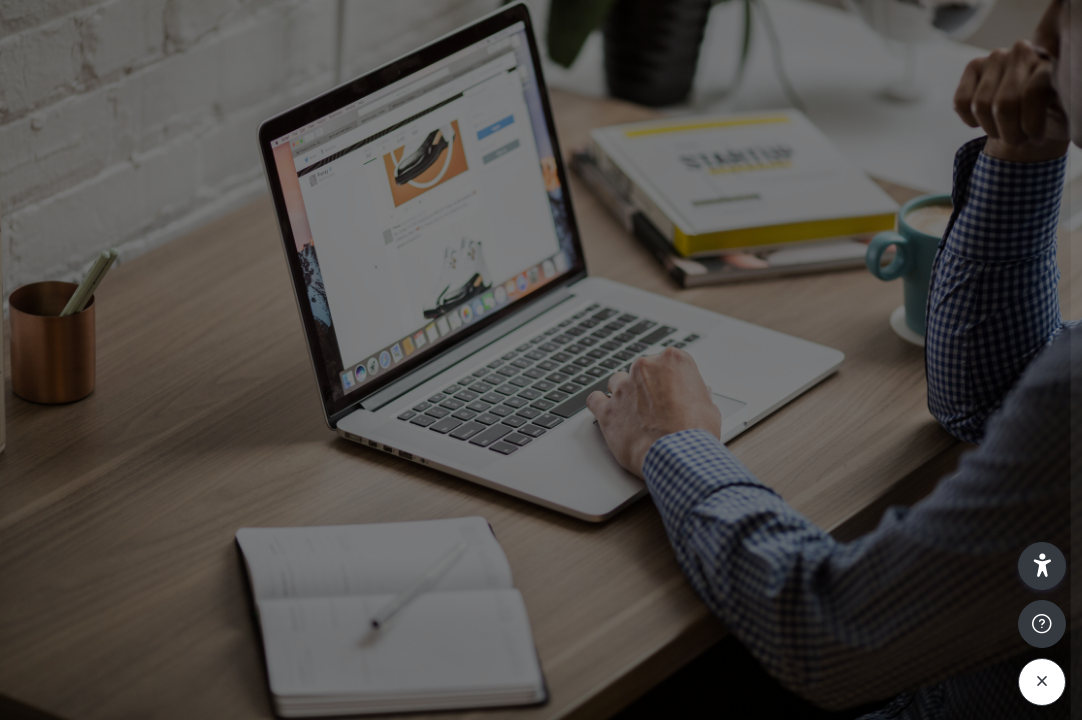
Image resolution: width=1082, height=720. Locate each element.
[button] (1042, 566)
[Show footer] (1042, 624)
